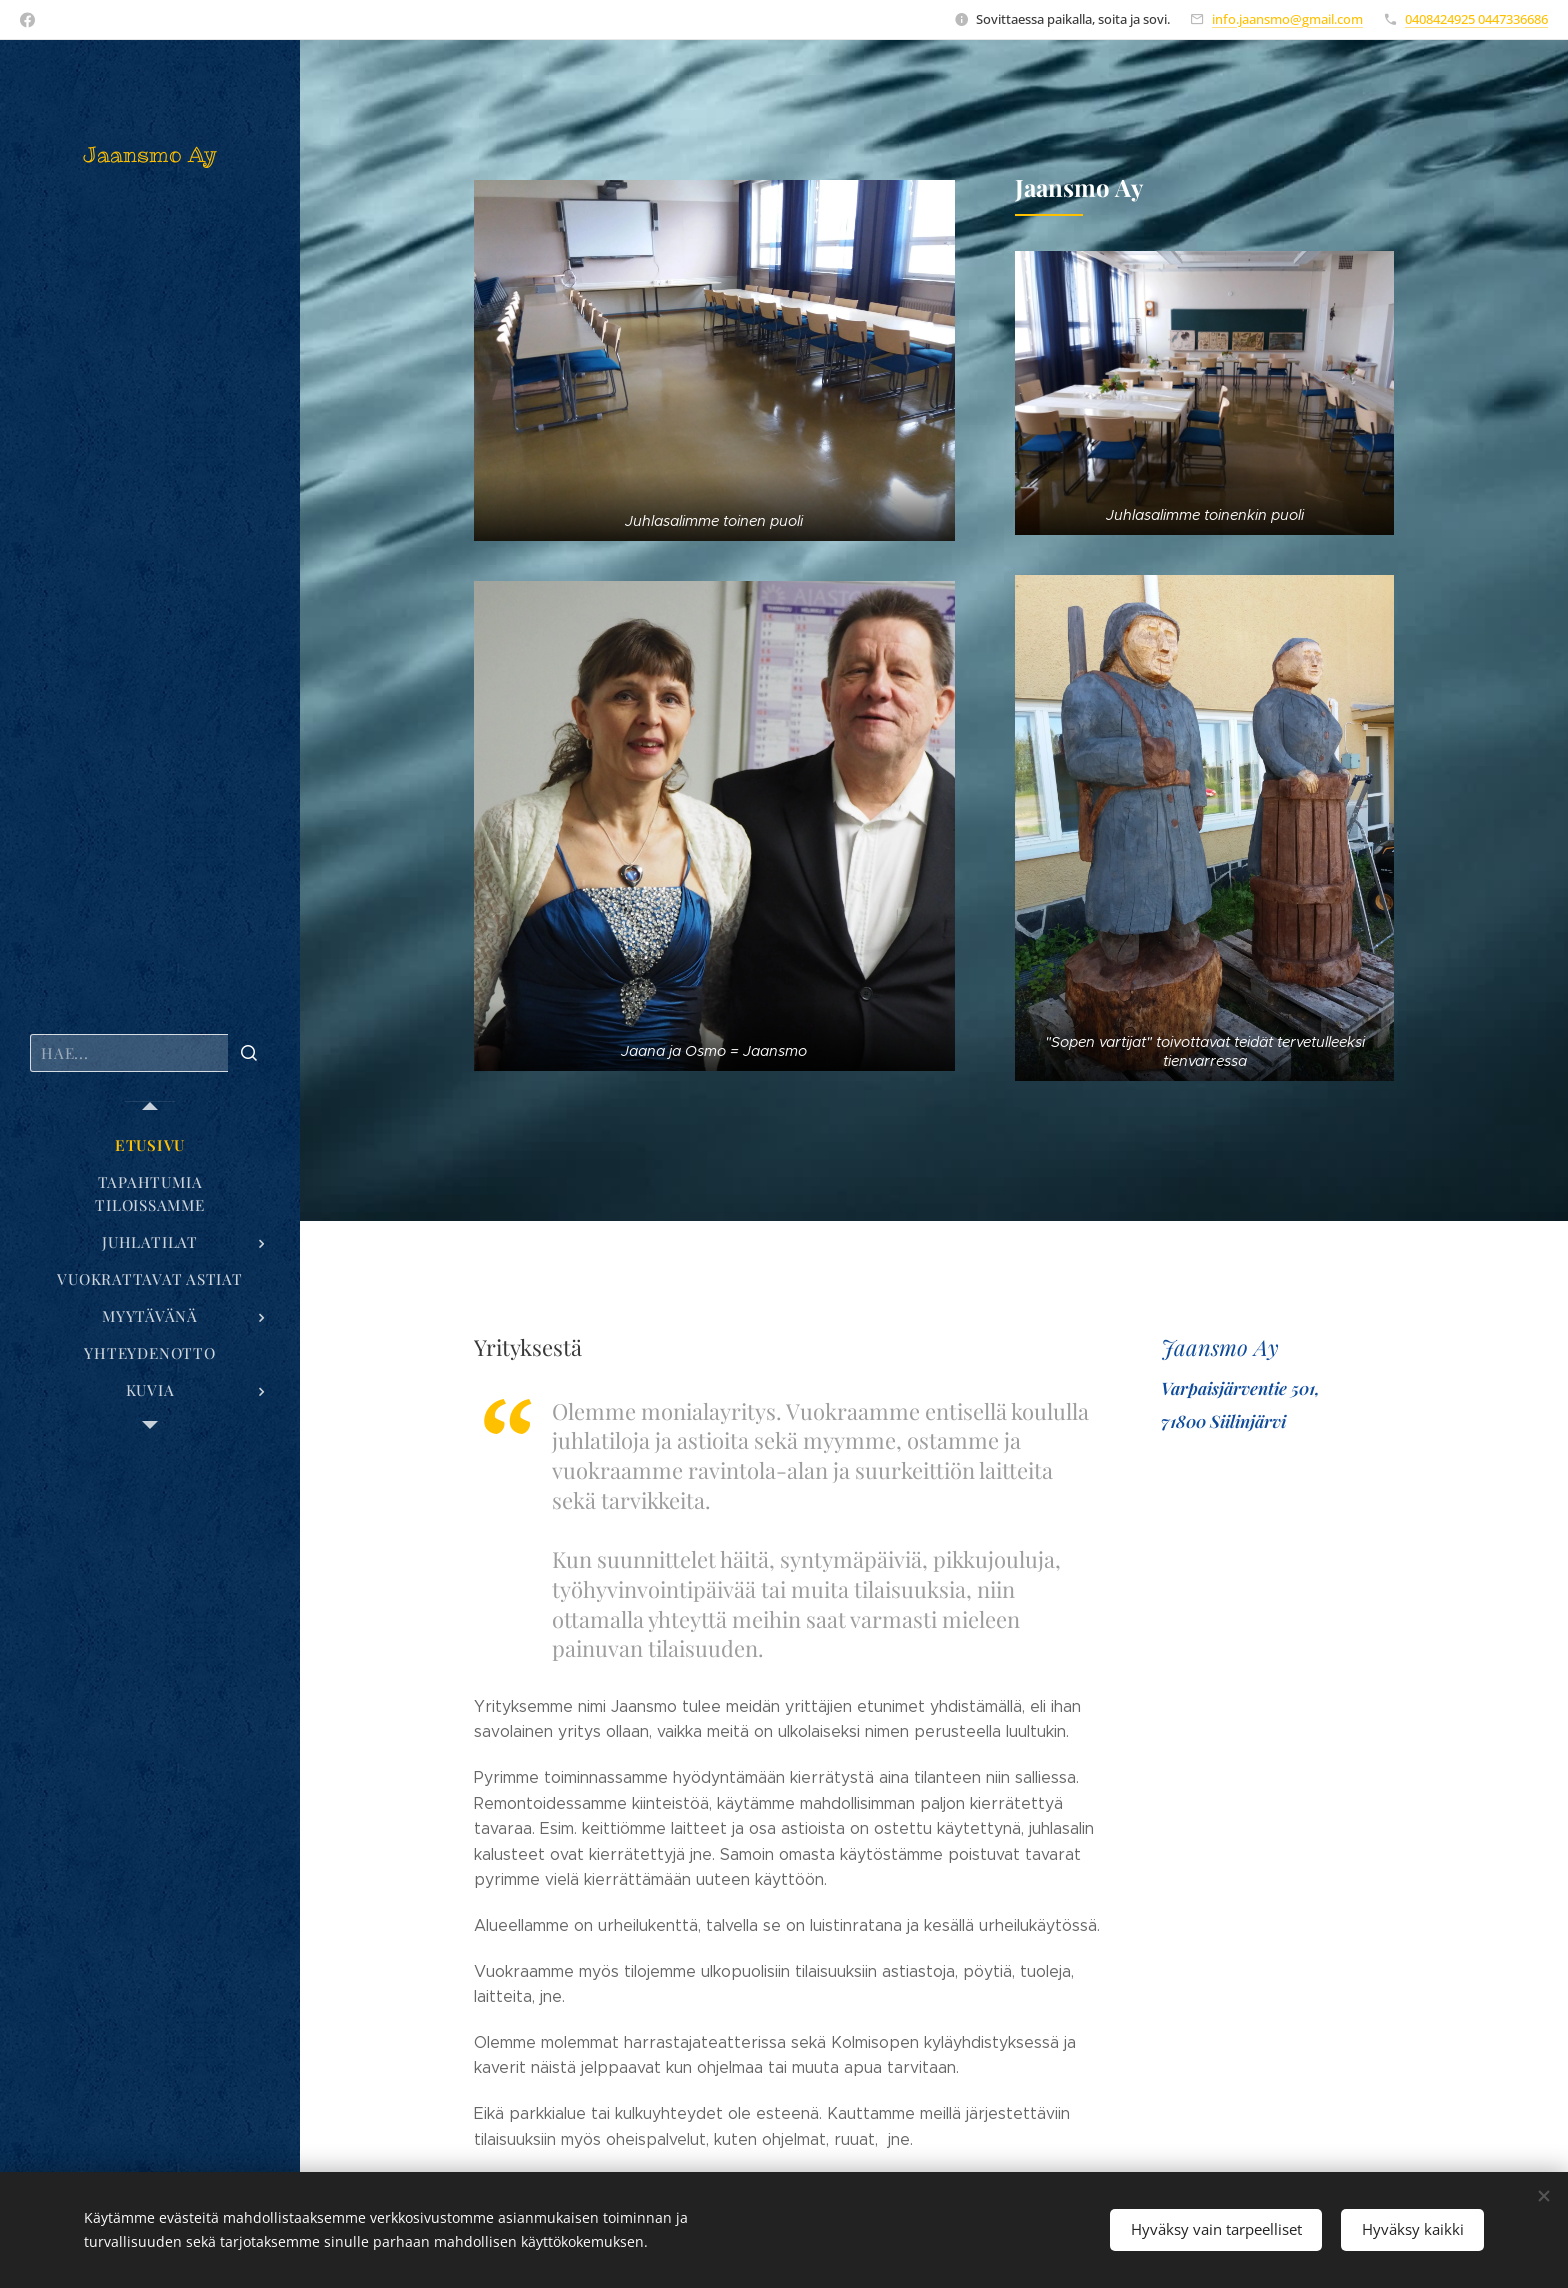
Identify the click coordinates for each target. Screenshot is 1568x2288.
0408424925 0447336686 (1476, 19)
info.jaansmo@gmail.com (1287, 19)
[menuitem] (150, 1145)
